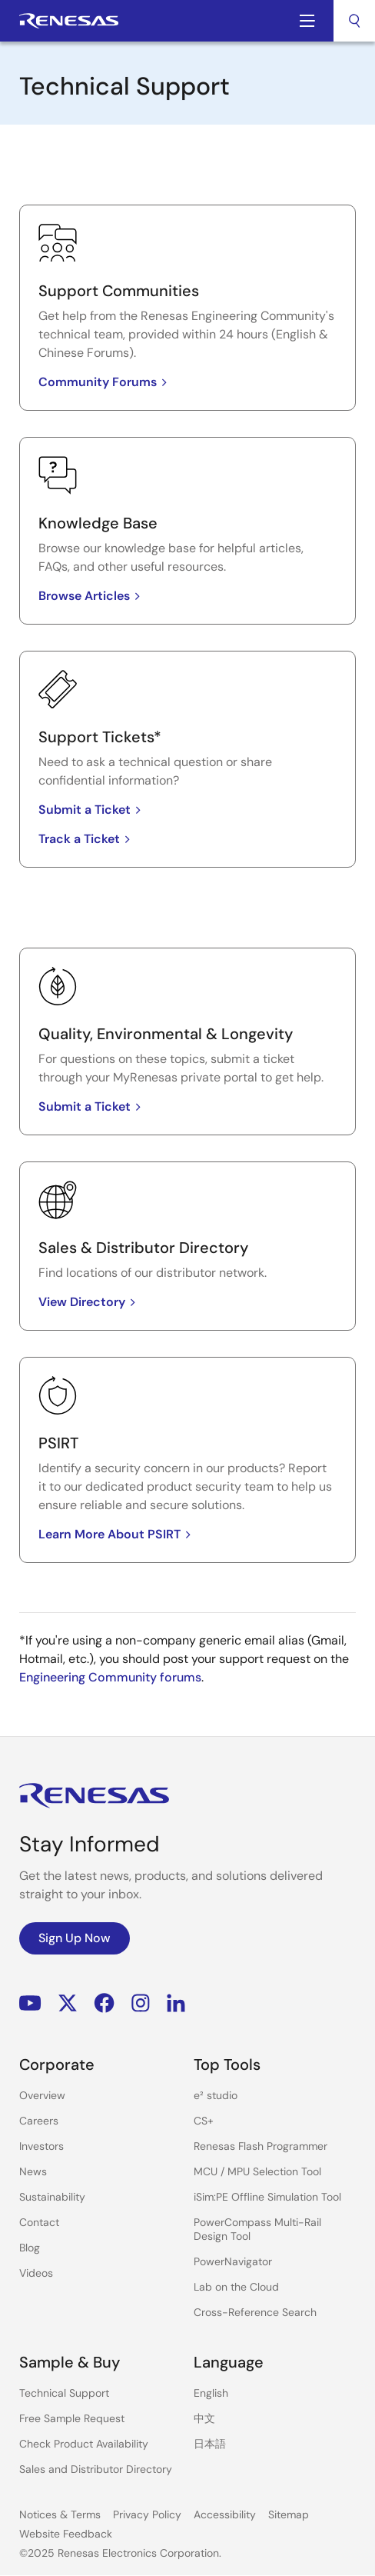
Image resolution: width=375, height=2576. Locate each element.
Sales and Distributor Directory (95, 2469)
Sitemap (288, 2514)
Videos (36, 2273)
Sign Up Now (74, 1938)
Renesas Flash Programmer (260, 2146)
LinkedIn (176, 2003)
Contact (39, 2222)
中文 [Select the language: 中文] (204, 2418)
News (33, 2171)
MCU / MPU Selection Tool (257, 2171)
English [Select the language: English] (211, 2393)
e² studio (215, 2095)
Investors (41, 2146)
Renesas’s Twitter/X (67, 2003)
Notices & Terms (60, 2514)
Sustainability (52, 2197)
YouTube (30, 2003)
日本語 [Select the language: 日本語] (210, 2444)
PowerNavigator (233, 2261)
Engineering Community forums (110, 1677)
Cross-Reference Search (255, 2312)
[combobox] (354, 21)
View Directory (89, 1302)
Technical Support (64, 2393)
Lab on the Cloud (236, 2287)
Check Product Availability (83, 2444)
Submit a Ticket (92, 809)
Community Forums (105, 382)
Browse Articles (91, 596)
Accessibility (225, 2514)
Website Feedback (65, 2534)
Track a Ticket (86, 839)
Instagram (140, 2003)
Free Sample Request (71, 2418)
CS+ (204, 2121)
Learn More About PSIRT (117, 1534)
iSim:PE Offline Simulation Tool (267, 2197)
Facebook (104, 2003)
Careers (38, 2121)
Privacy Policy (147, 2514)
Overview (42, 2095)
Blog (29, 2247)
